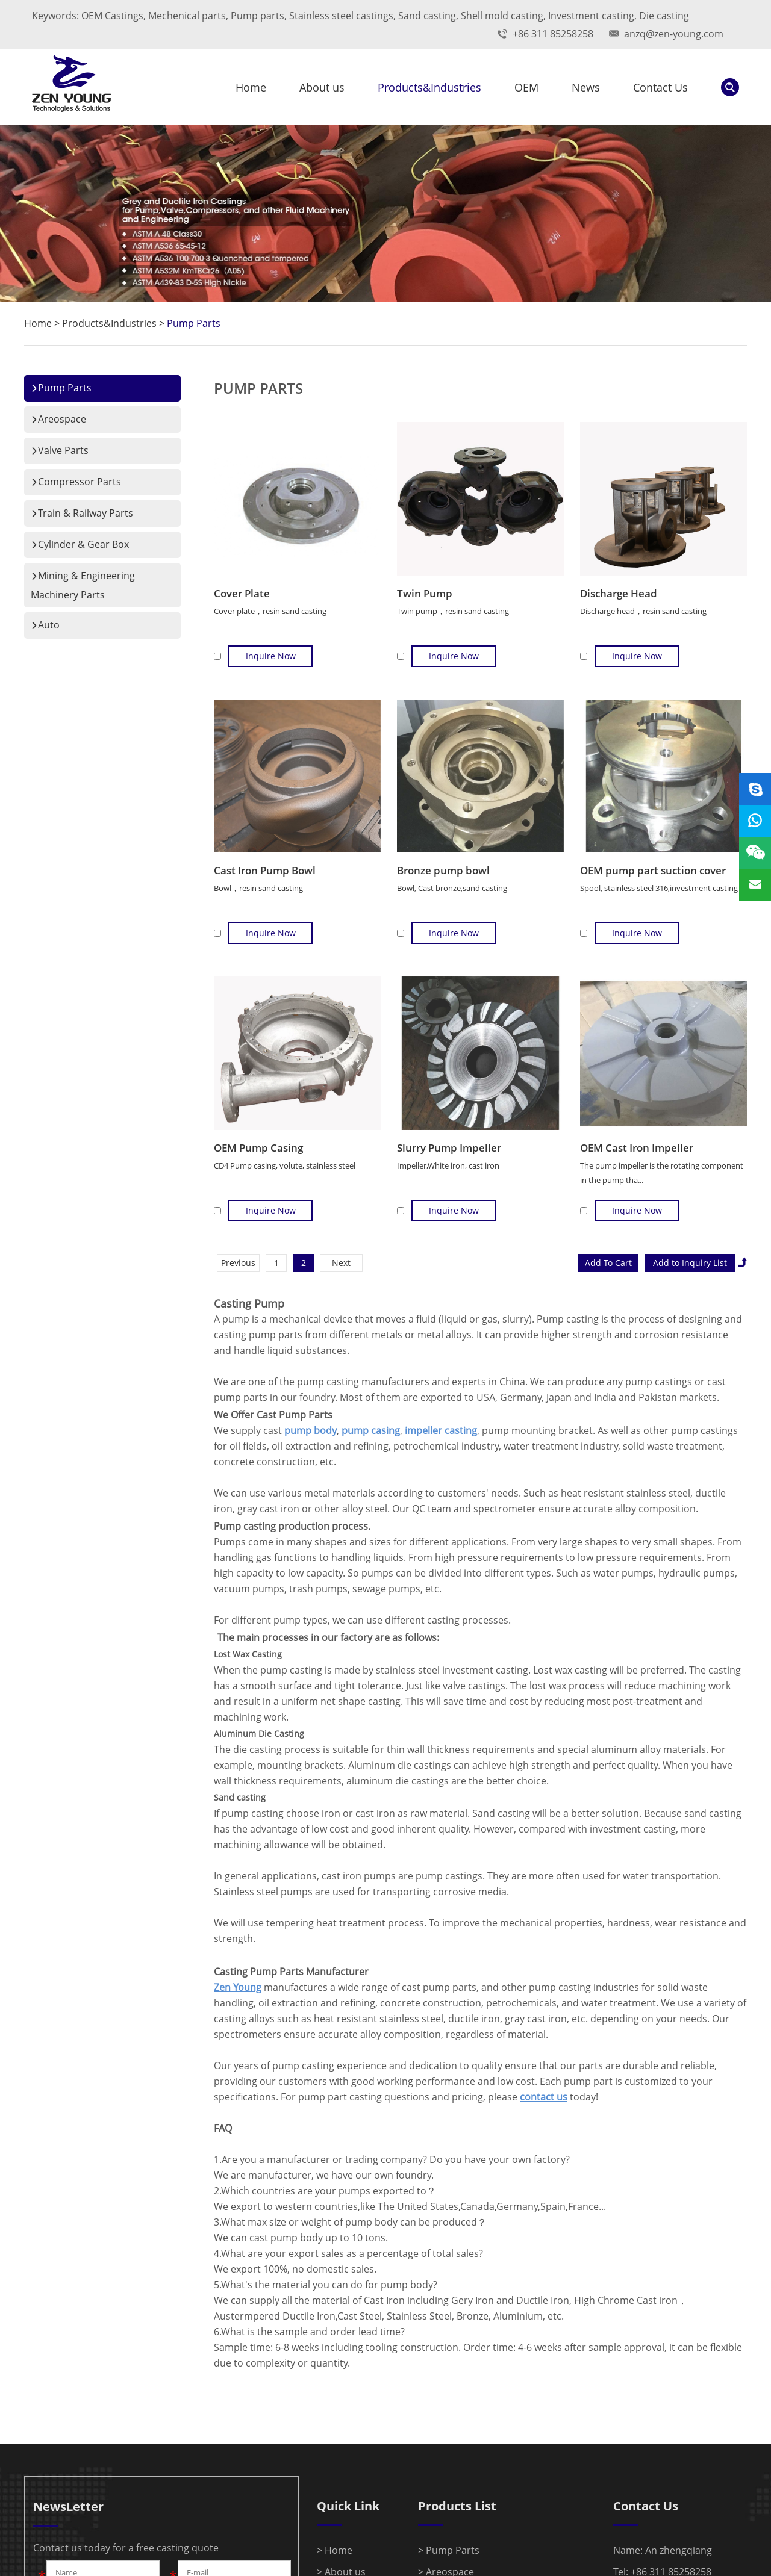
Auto (45, 625)
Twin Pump (424, 593)
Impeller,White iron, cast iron (448, 1165)
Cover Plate (242, 593)
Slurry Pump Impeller (449, 1148)
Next (341, 1262)
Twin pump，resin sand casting (453, 611)
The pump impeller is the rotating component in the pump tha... (661, 1172)
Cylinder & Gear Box (80, 544)
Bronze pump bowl (443, 870)
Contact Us (660, 87)
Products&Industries (429, 87)
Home (251, 87)
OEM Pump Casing (258, 1148)
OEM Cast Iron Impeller (636, 1148)
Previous (238, 1262)
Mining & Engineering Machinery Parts (83, 585)
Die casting (664, 15)
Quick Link (348, 2506)
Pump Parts (193, 323)
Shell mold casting (502, 15)
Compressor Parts (76, 481)
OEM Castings (112, 15)
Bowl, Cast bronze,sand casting (452, 888)
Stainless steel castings (341, 15)
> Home (334, 2550)
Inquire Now (271, 656)
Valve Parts (60, 450)
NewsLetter (68, 2506)
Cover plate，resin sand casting (270, 611)
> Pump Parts (448, 2550)
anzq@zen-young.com (673, 33)
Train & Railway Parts (82, 513)
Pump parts (257, 15)
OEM (526, 87)
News (586, 87)
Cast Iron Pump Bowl (265, 870)
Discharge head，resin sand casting (643, 611)
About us (322, 87)
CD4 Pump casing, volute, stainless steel (284, 1165)
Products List (457, 2506)
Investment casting (591, 15)
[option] (385, 213)
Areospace (58, 419)
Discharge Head (618, 593)
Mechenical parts (187, 15)
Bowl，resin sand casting (258, 888)
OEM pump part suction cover (653, 870)
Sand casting (427, 15)
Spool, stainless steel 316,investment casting (659, 888)
